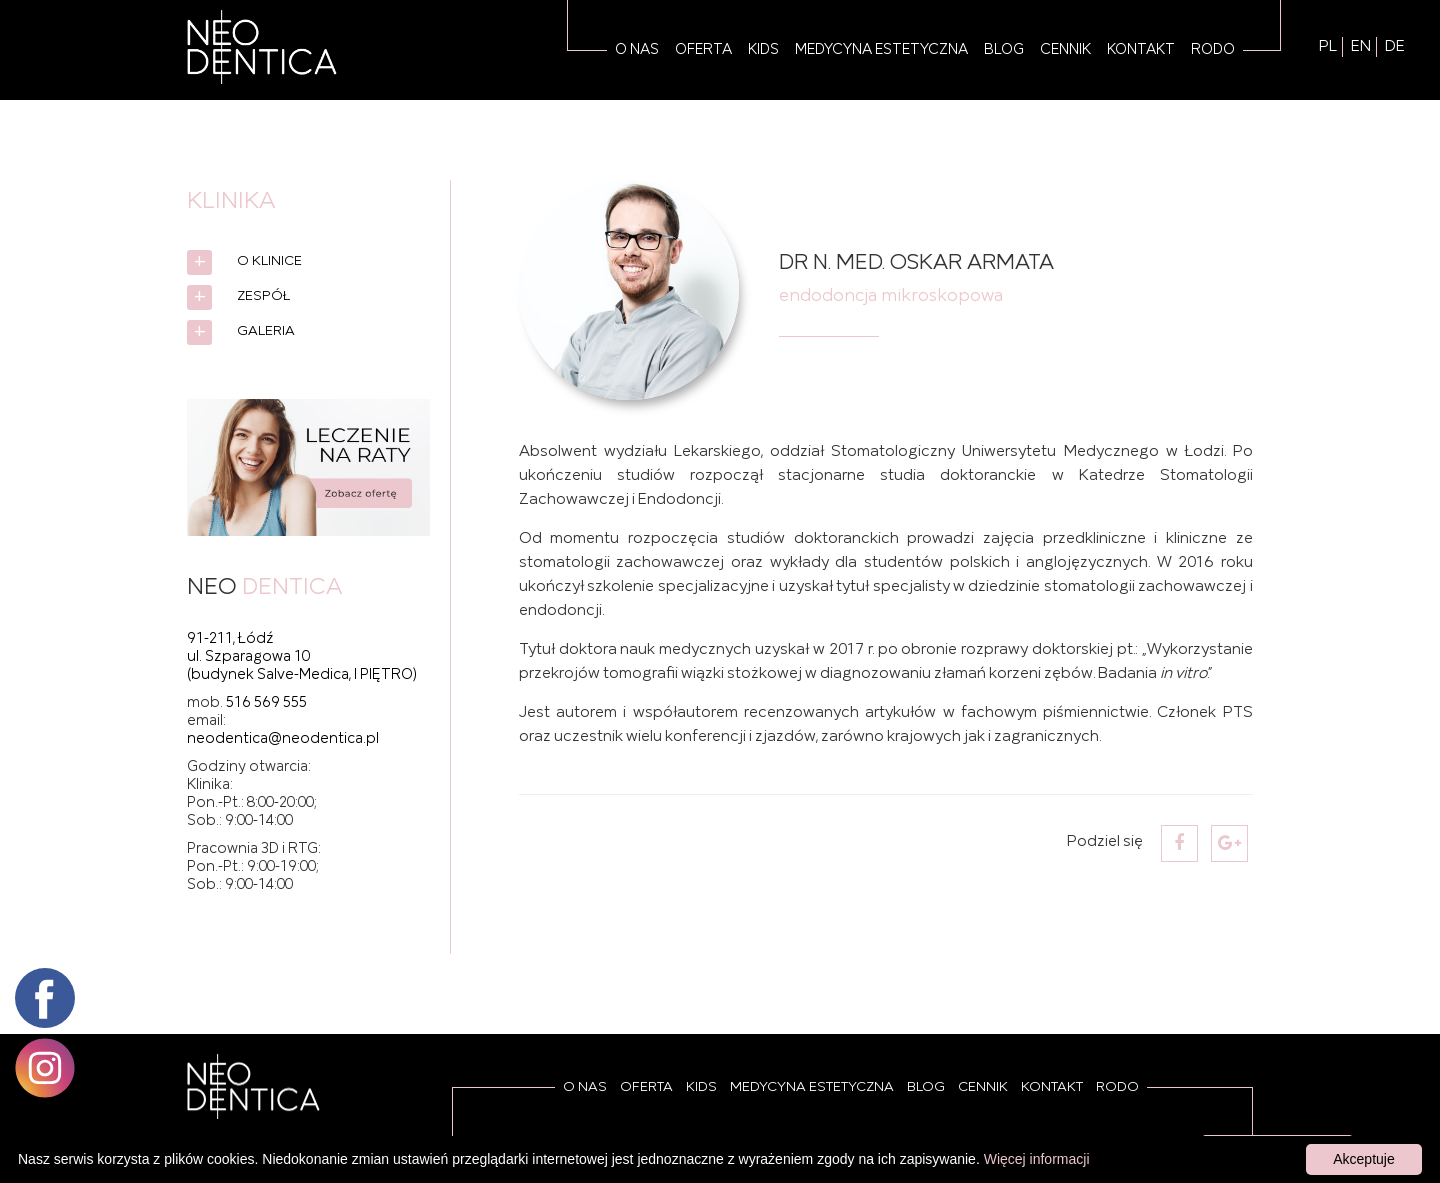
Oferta (703, 50)
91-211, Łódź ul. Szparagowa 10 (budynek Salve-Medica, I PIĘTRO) (302, 657)
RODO (1213, 50)
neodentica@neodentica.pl (283, 739)
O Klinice (269, 261)
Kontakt (1141, 50)
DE (1395, 47)
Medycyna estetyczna (881, 50)
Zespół (263, 296)
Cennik (1065, 50)
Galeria (266, 331)
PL (1328, 47)
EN (1361, 47)
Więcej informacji (1037, 1159)
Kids (763, 50)
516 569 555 (266, 703)
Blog (1004, 50)
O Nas (637, 50)
